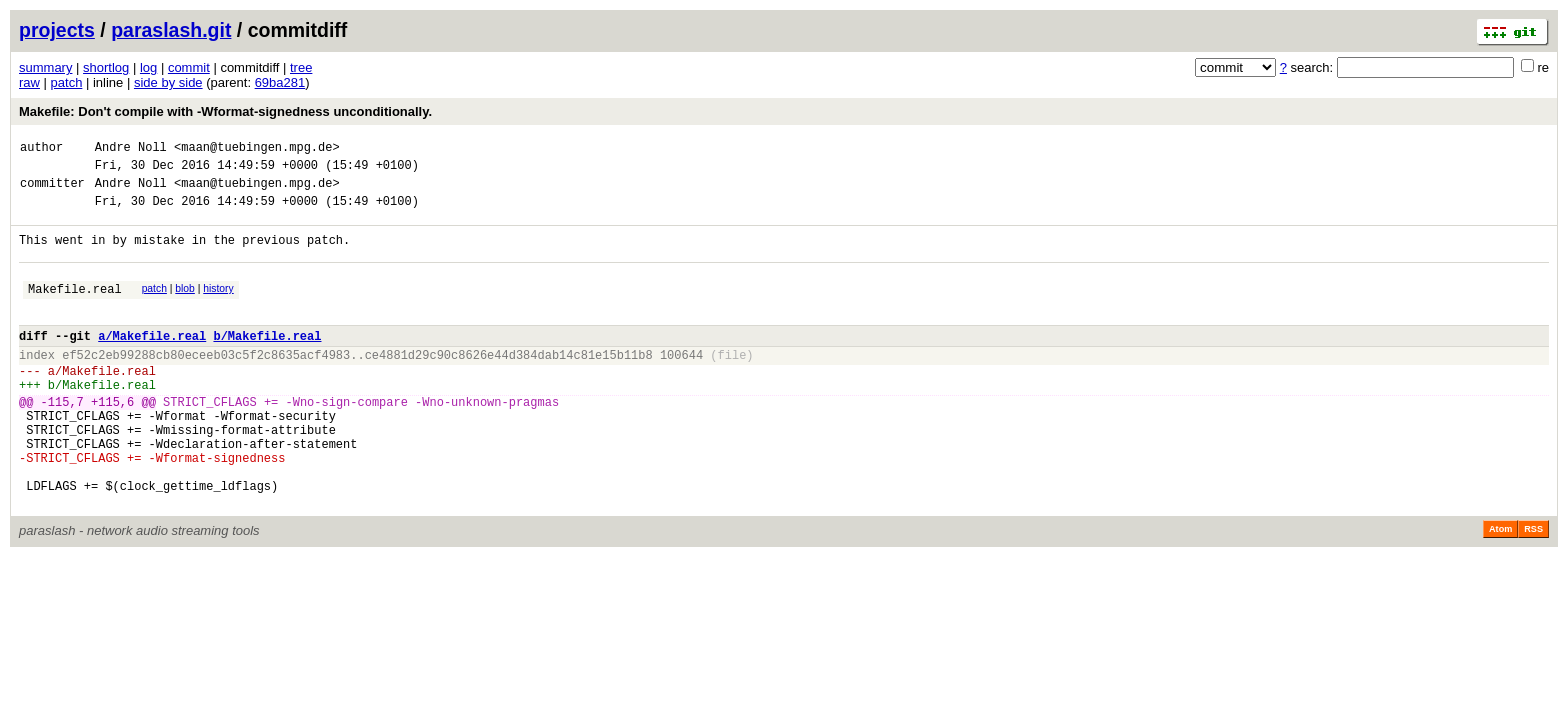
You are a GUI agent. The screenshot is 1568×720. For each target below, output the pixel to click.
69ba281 (280, 82)
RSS (1533, 589)
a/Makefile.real (152, 362)
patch (67, 82)
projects (57, 30)
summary (45, 67)
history (218, 306)
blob (185, 306)
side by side (168, 82)
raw (29, 82)
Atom (1500, 589)
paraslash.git (171, 30)
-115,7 (62, 440)
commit (189, 67)
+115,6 (112, 440)
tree (301, 67)
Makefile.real (75, 309)
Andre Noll (131, 149)
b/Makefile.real (267, 362)
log (148, 67)
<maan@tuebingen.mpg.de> (257, 149)
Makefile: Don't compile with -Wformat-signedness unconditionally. (225, 111)
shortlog (106, 67)
